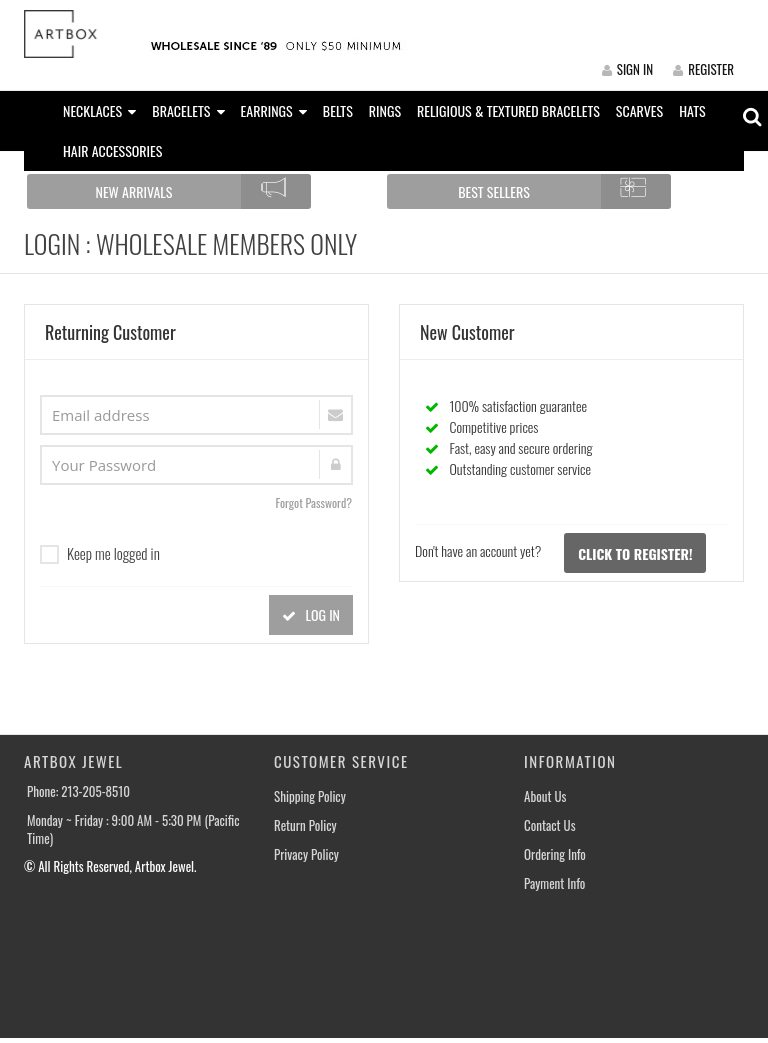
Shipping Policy (310, 796)
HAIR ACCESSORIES (112, 150)
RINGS (385, 110)
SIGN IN (627, 69)
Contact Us (550, 825)
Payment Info (554, 883)
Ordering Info (555, 854)
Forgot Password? (313, 502)
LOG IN (311, 614)
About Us (545, 796)
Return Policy (305, 825)
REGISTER (703, 69)
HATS (692, 110)
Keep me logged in (100, 553)
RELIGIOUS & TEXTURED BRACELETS (508, 110)
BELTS (338, 110)
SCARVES (639, 110)
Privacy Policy (306, 854)
